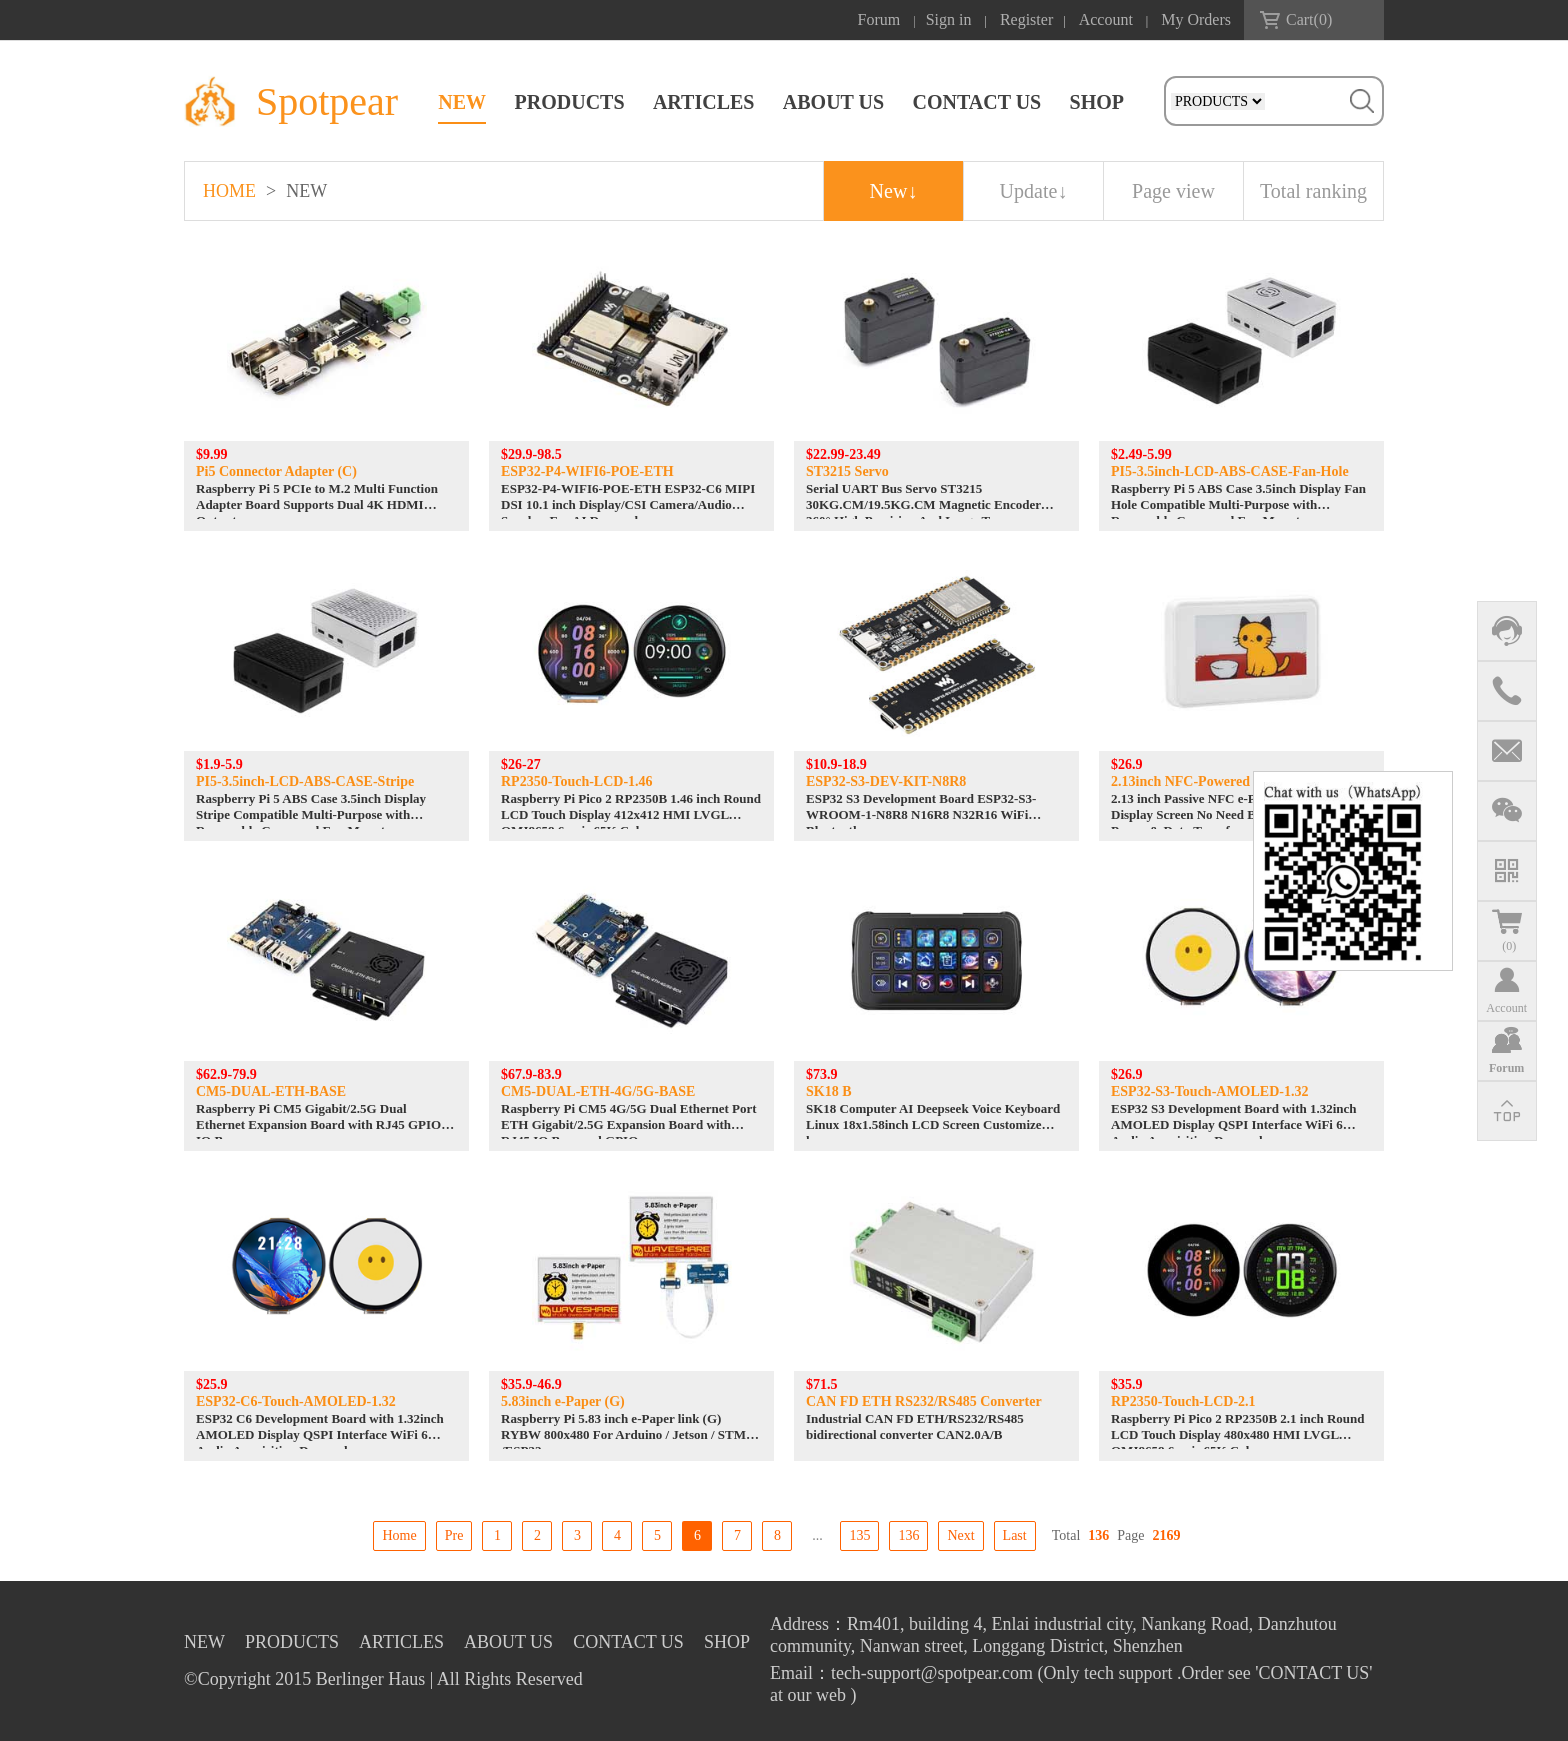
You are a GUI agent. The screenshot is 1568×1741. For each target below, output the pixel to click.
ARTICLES (704, 102)
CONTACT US (976, 102)
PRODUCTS (570, 102)
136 (908, 1535)
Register (1026, 19)
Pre (454, 1535)
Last (1015, 1535)
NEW (462, 102)
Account (1106, 19)
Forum (879, 19)
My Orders (1196, 19)
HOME (229, 191)
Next (960, 1535)
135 (859, 1535)
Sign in (949, 19)
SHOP (1097, 102)
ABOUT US (833, 102)
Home (399, 1535)
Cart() (1309, 19)
